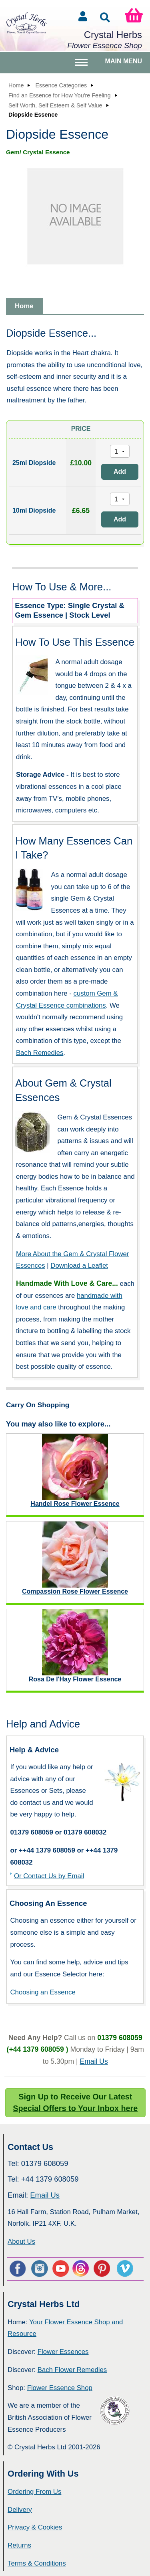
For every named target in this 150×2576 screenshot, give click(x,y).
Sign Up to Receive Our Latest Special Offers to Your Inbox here (75, 2102)
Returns (19, 2545)
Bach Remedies (39, 1053)
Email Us (94, 2061)
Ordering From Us (34, 2491)
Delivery (20, 2509)
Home (16, 85)
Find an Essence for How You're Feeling (59, 95)
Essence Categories (61, 85)
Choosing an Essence (42, 1992)
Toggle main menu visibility (82, 65)
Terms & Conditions (37, 2563)
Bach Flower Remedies (72, 2370)
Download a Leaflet (79, 1265)
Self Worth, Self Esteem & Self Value (55, 105)
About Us (21, 2241)
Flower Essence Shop (59, 2388)
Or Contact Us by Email (49, 1876)
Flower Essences (63, 2352)
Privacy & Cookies (35, 2527)
